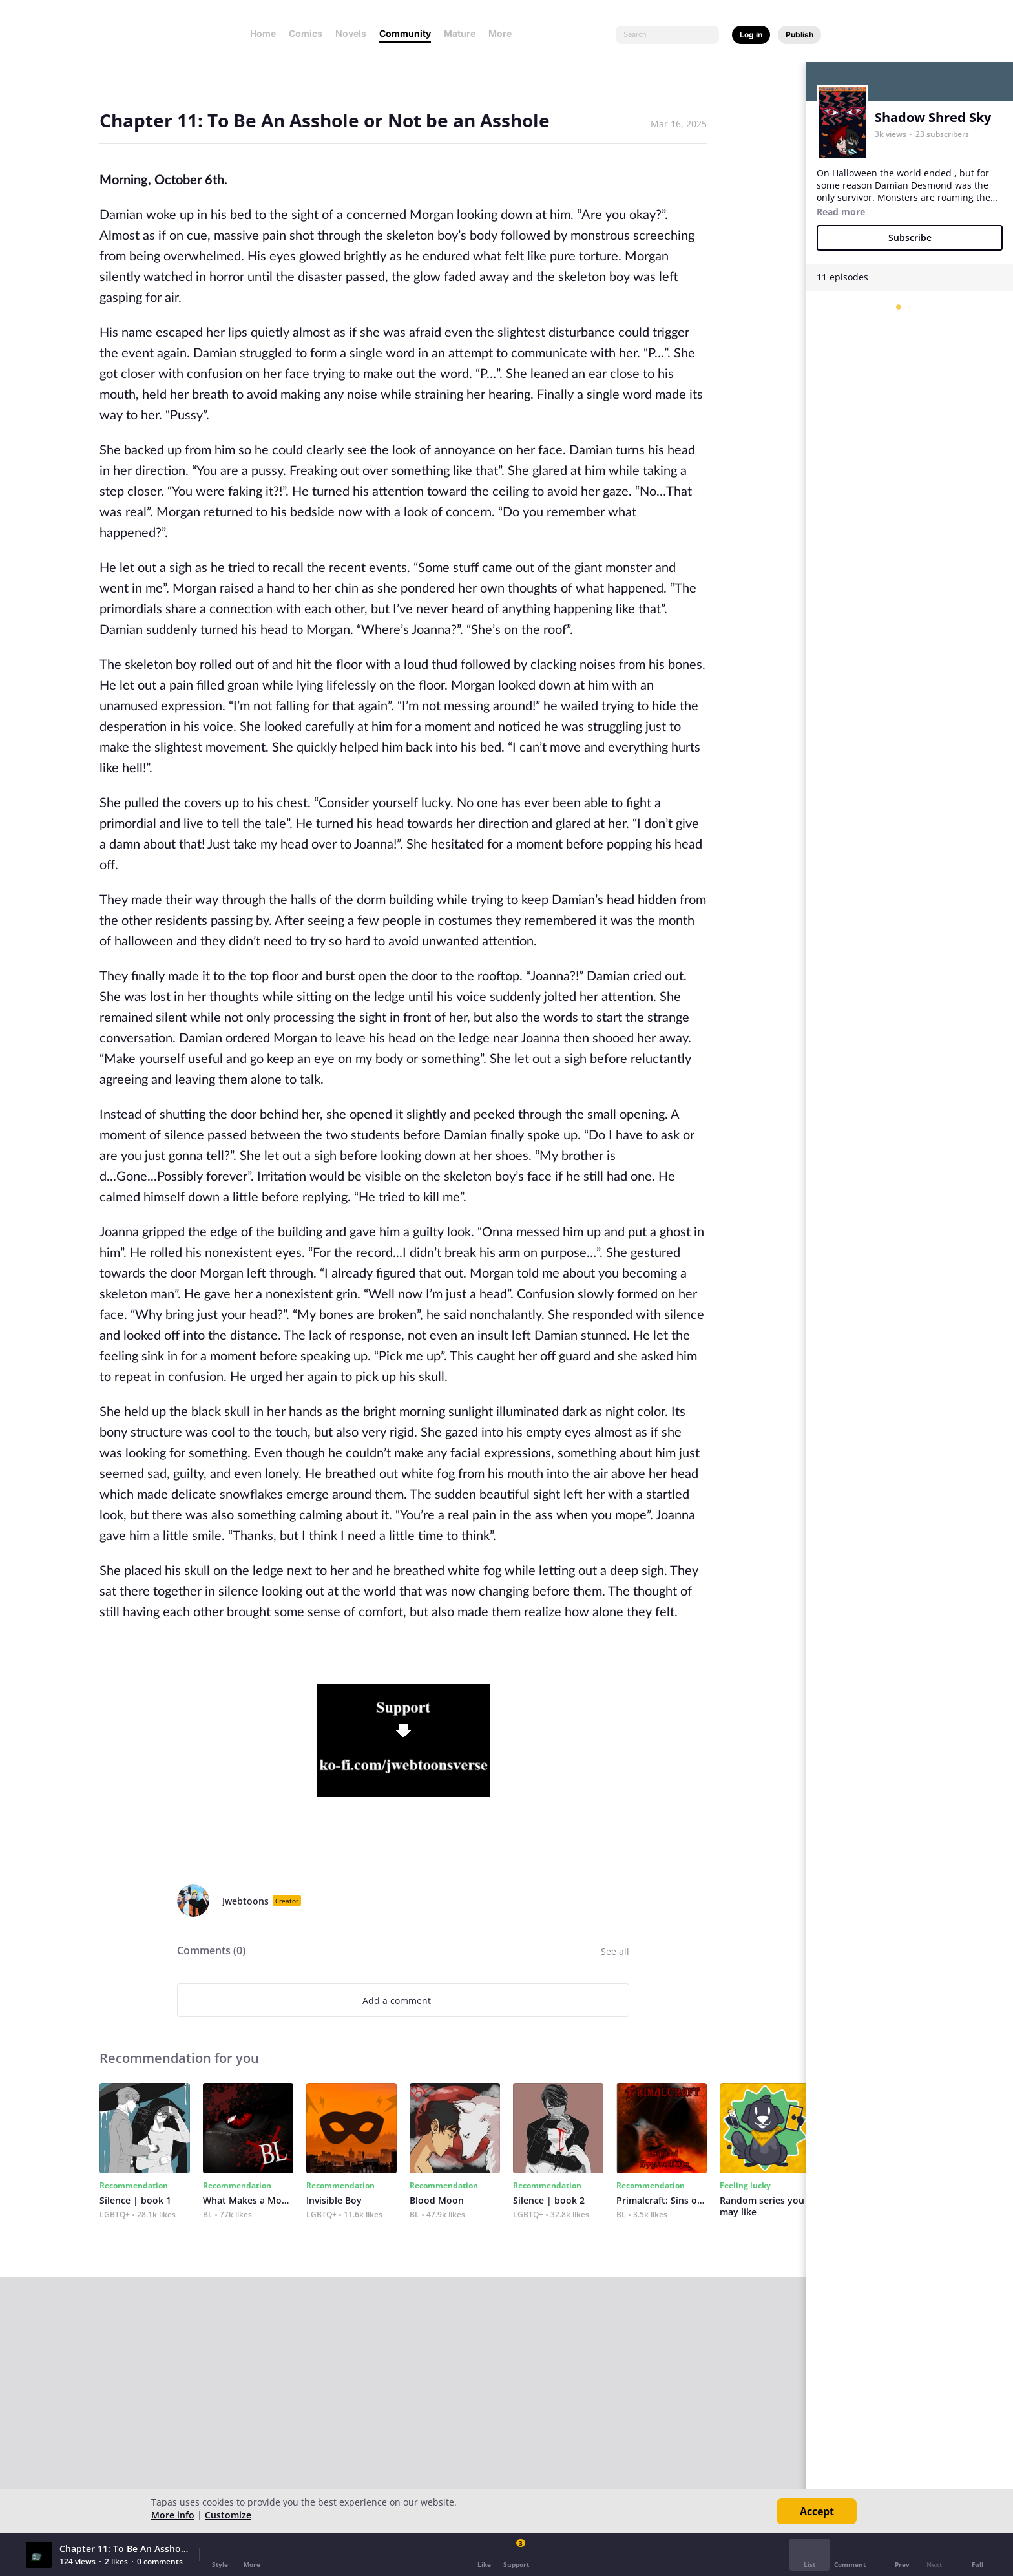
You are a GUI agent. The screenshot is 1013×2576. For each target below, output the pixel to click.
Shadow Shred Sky (933, 117)
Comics (305, 33)
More (503, 33)
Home (263, 33)
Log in (751, 34)
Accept (817, 2511)
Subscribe (910, 237)
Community (405, 33)
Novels (350, 33)
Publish (799, 34)
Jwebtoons (245, 1900)
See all (615, 1951)
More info (172, 2515)
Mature (459, 33)
